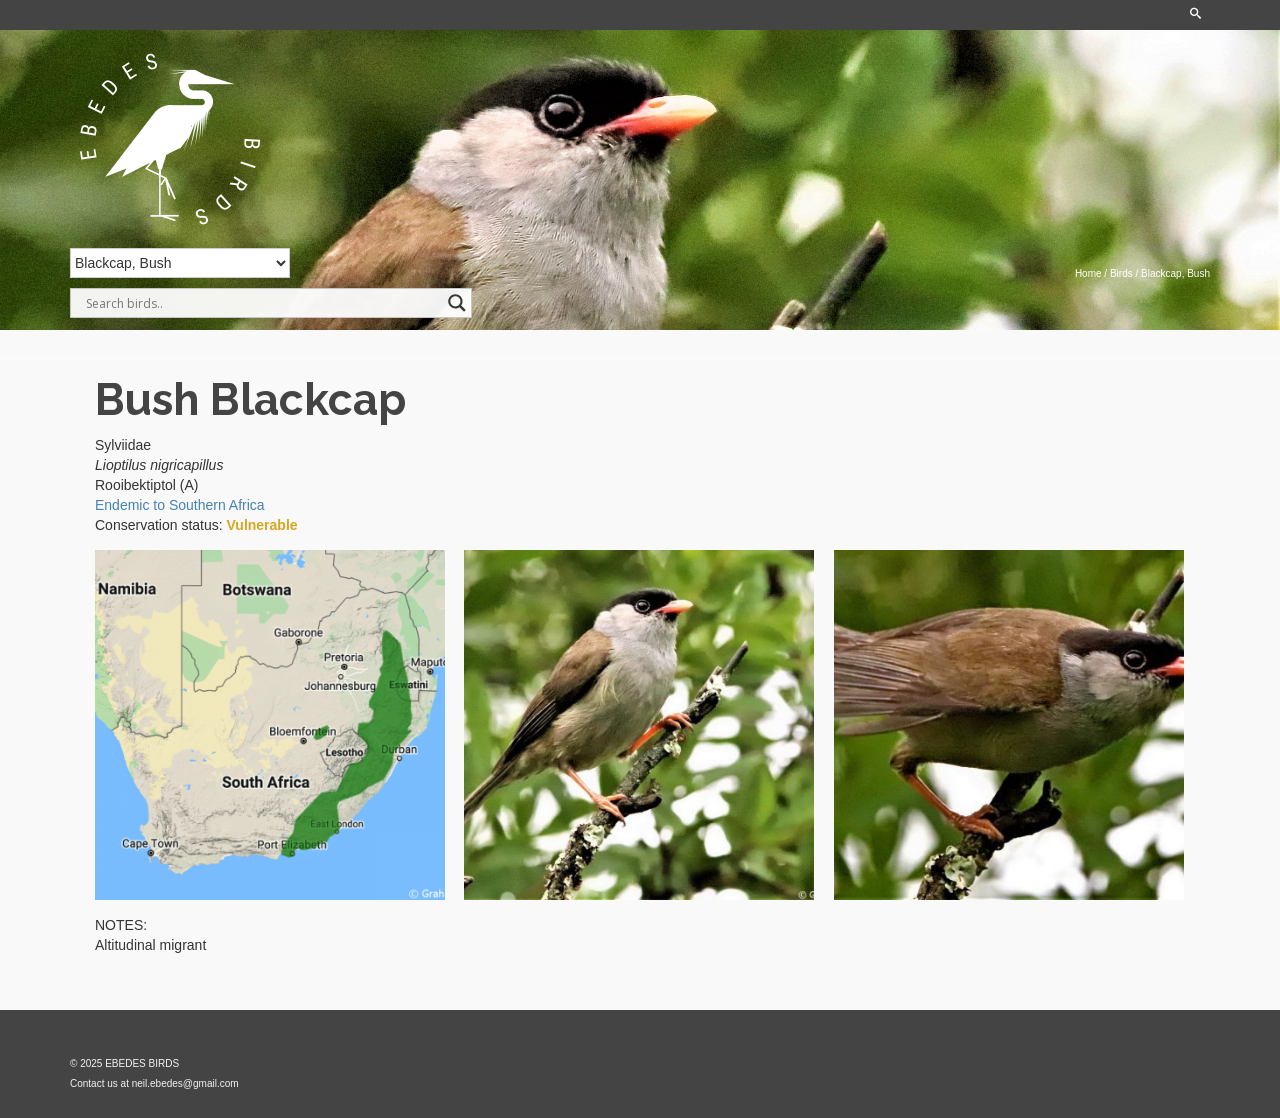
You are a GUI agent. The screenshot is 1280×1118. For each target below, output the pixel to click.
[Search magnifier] (457, 303)
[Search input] (262, 303)
